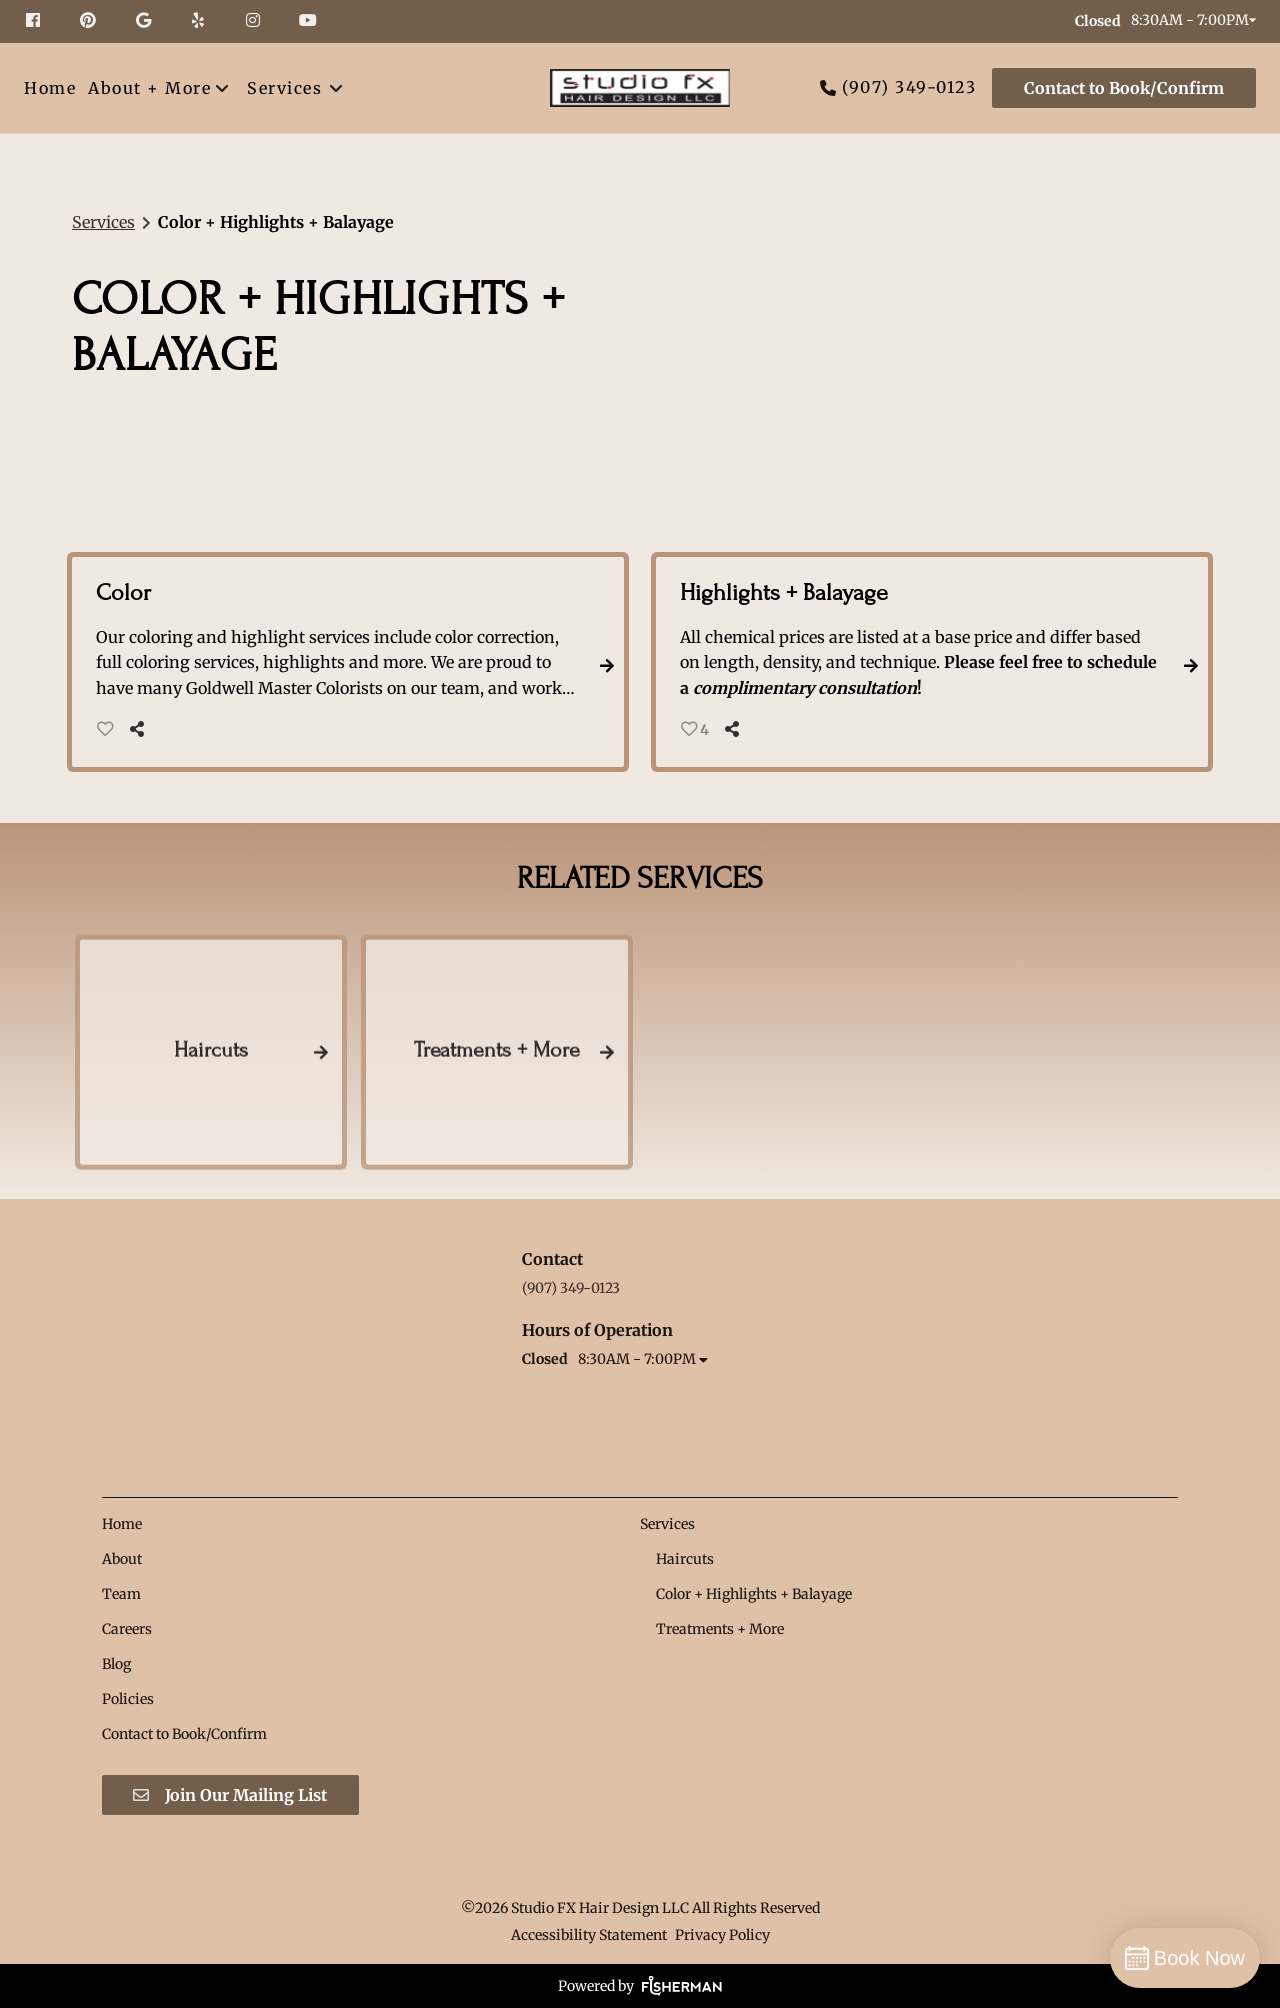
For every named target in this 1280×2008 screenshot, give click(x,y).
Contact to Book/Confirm (1124, 88)
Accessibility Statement (589, 1935)
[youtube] (309, 21)
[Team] (121, 1594)
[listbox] (159, 88)
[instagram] (255, 21)
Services (103, 222)
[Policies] (128, 1699)
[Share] (142, 729)
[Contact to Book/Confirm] (1121, 88)
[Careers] (127, 1629)
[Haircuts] (685, 1559)
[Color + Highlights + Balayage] (754, 1594)
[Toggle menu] (335, 88)
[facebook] (43, 21)
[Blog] (116, 1664)
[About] (122, 1559)
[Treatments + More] (720, 1629)
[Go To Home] (640, 88)
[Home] (53, 88)
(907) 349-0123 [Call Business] (909, 87)
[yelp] (200, 21)
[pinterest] (90, 21)
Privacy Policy (722, 1935)
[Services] (284, 88)
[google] (145, 21)
